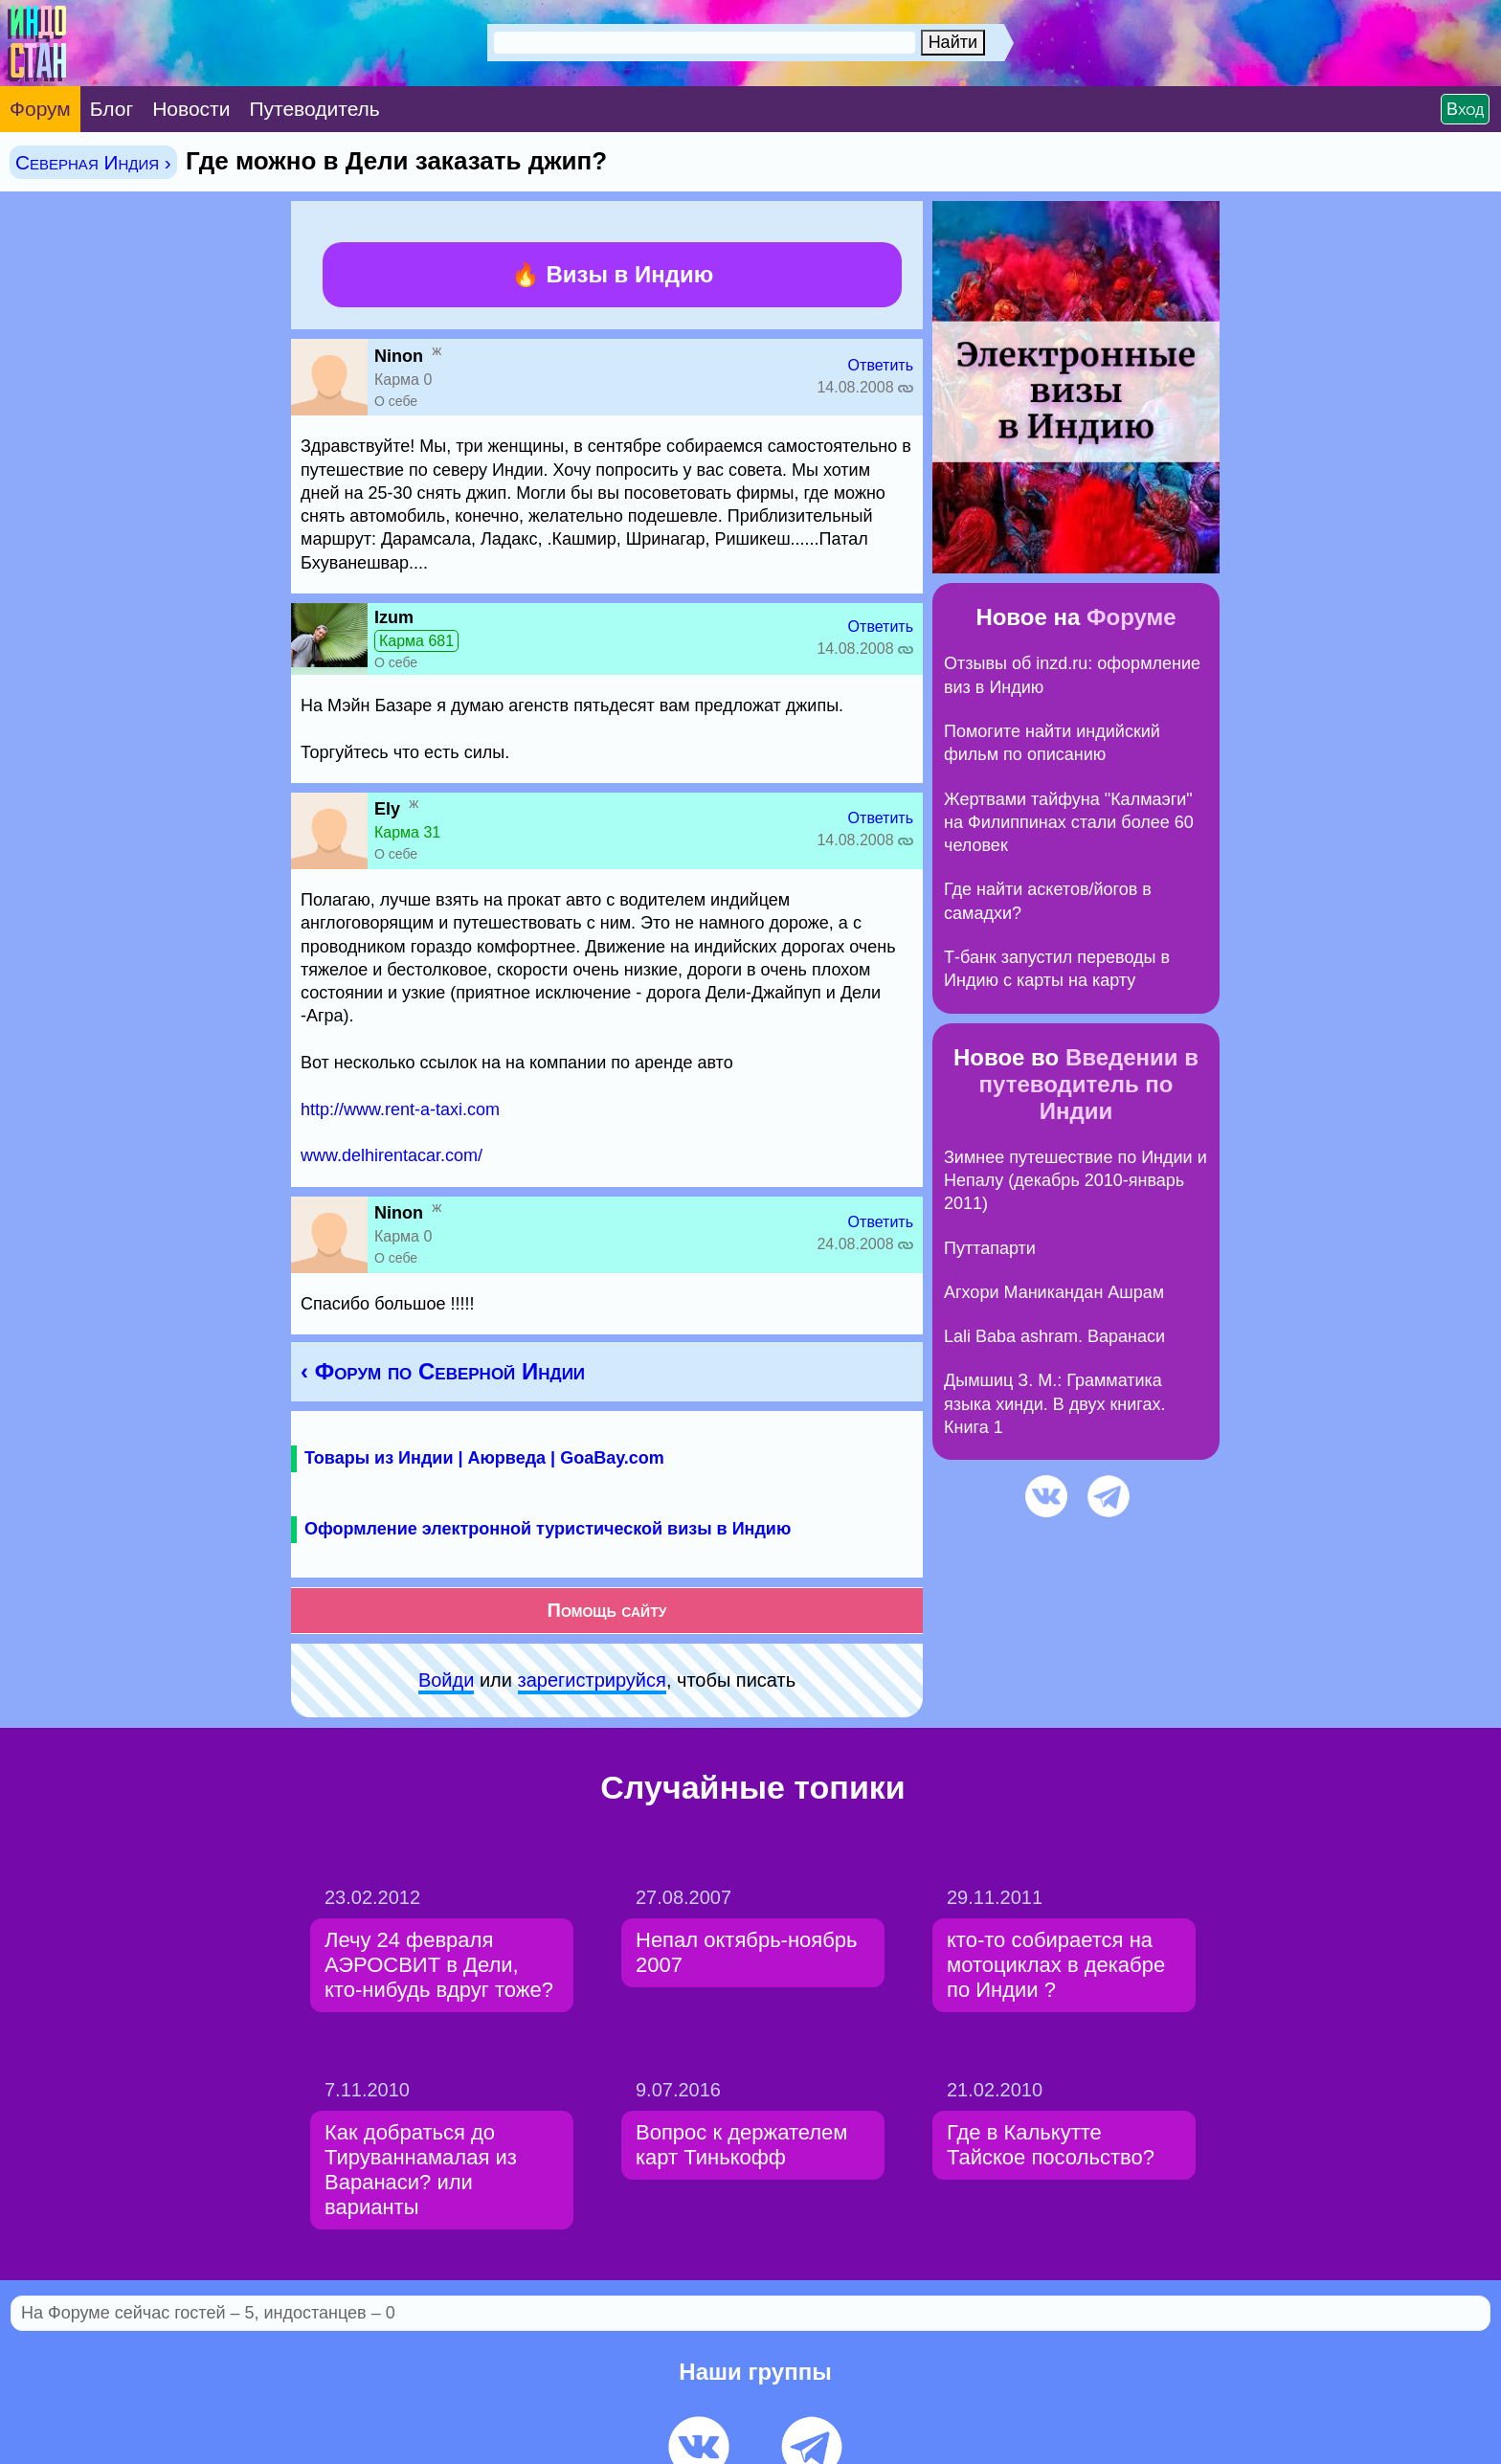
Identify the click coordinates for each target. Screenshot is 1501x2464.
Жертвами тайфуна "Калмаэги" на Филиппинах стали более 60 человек (1069, 823)
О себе (395, 401)
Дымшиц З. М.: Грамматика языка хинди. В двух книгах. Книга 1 (1055, 1404)
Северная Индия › (93, 162)
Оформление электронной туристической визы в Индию (547, 1528)
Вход (1465, 109)
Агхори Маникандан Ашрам (1054, 1292)
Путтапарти (990, 1248)
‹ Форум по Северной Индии (443, 1371)
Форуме (1131, 617)
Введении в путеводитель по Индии (1089, 1084)
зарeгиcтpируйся (592, 1680)
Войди (446, 1680)
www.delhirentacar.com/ (391, 1155)
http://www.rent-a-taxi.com (400, 1109)
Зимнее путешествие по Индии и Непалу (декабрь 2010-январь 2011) (1075, 1181)
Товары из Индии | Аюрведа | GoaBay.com (484, 1457)
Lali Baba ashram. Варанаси (1054, 1336)
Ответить (880, 365)
